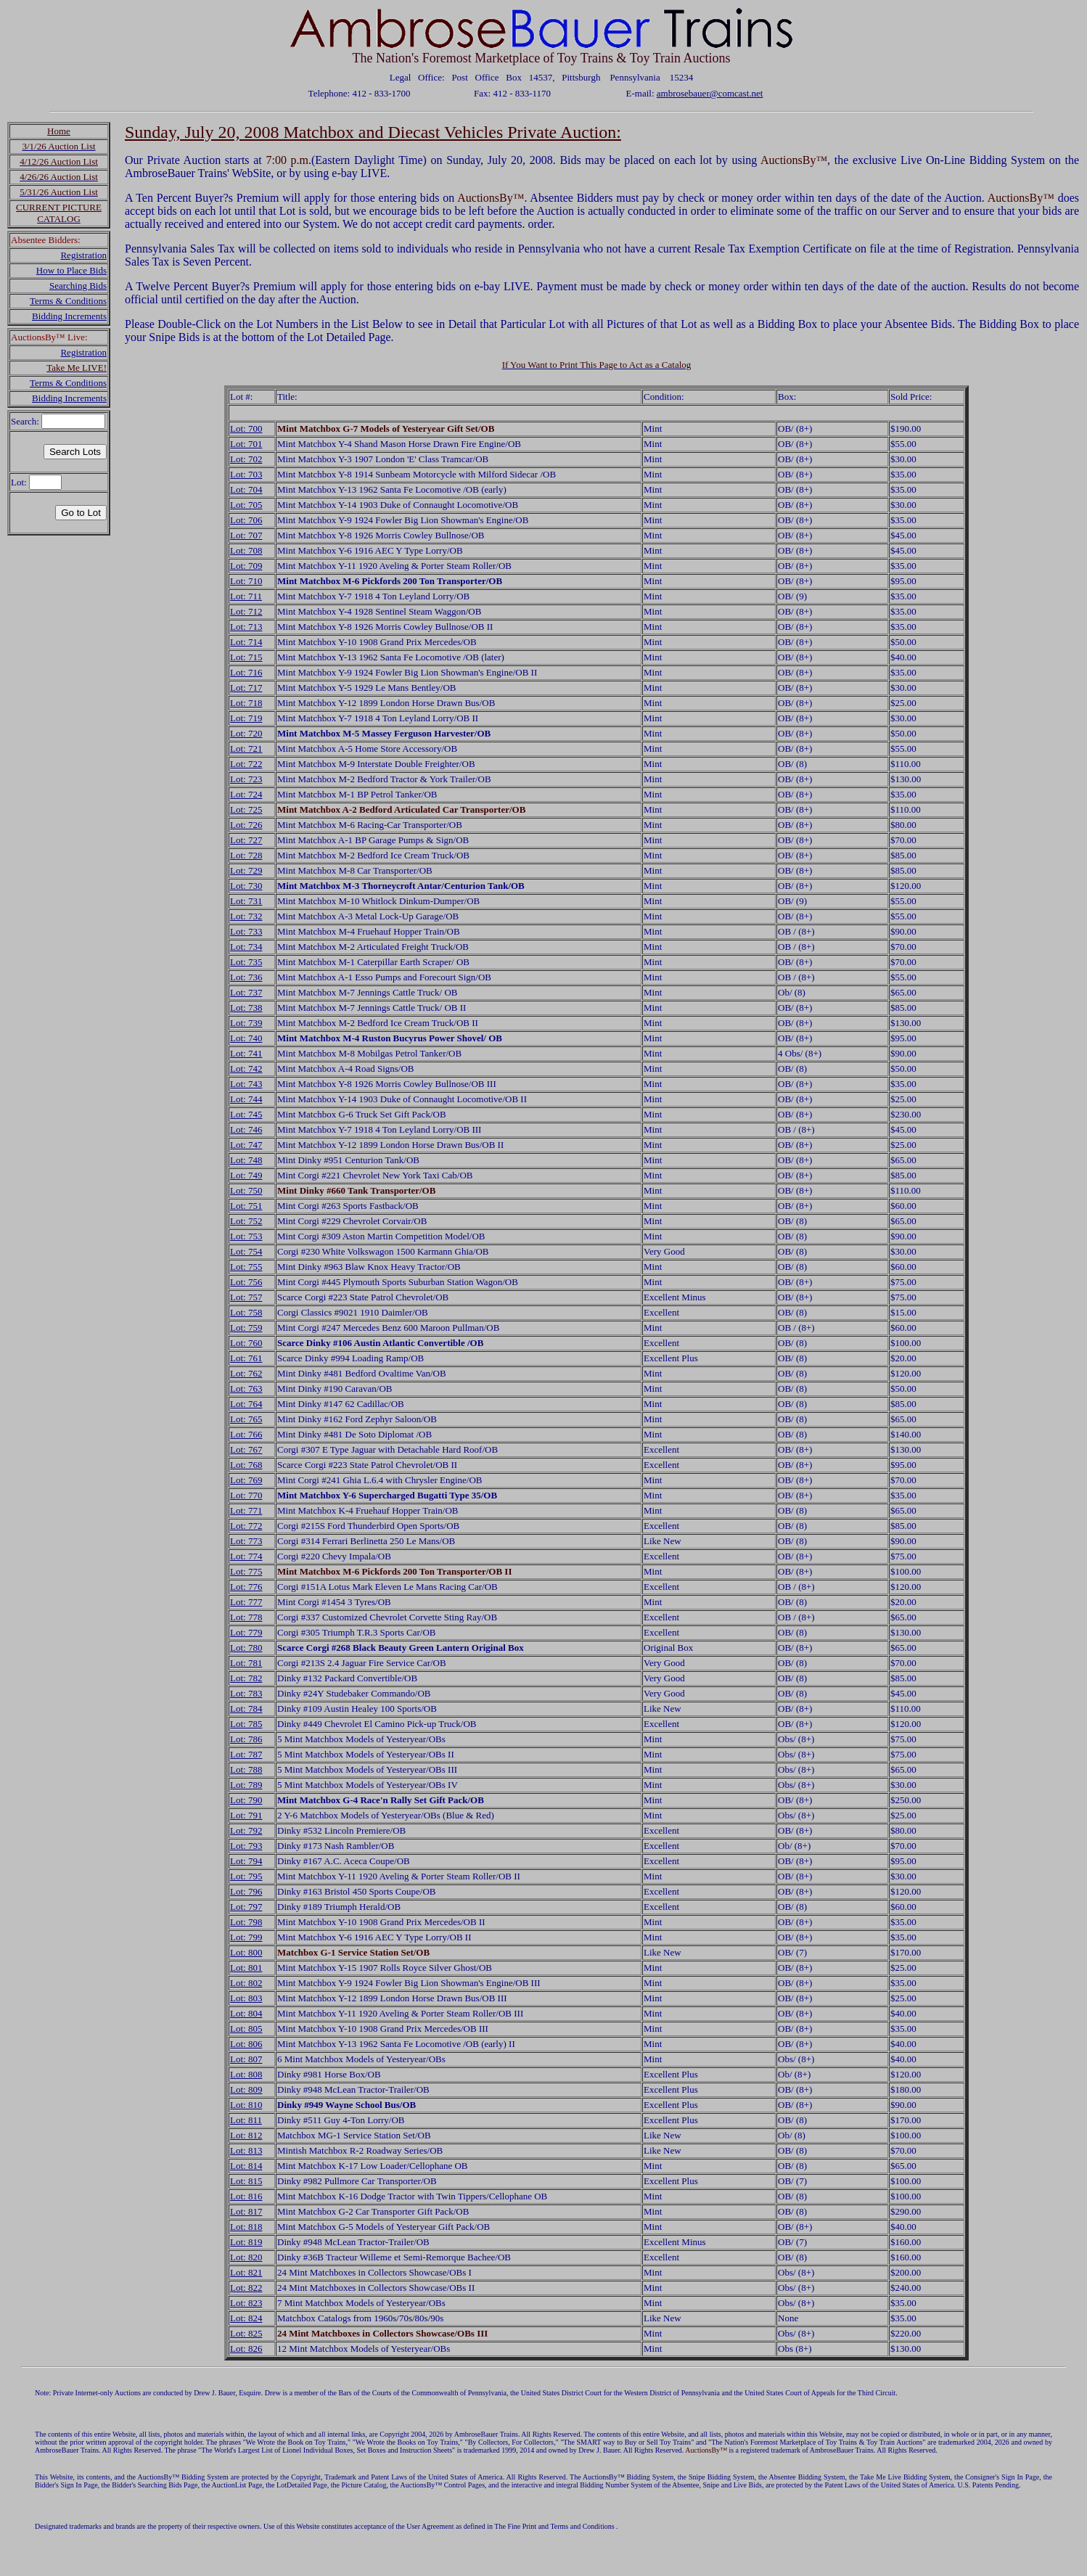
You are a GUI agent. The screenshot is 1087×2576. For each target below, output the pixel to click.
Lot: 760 (246, 1342)
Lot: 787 (246, 1754)
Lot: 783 (246, 1693)
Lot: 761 (246, 1358)
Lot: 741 (246, 1053)
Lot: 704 (246, 489)
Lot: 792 (246, 1830)
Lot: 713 (246, 626)
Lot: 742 (246, 1068)
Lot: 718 (246, 702)
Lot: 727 (246, 839)
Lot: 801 (246, 1967)
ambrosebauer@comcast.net (710, 93)
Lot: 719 (246, 718)
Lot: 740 (246, 1038)
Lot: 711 (246, 596)
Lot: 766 (246, 1434)
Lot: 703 (246, 474)
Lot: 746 (246, 1129)
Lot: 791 (246, 1815)
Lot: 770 (246, 1495)
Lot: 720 (246, 733)
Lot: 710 (246, 580)
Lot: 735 (246, 961)
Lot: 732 (246, 916)
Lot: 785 (246, 1723)
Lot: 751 (246, 1205)
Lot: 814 (246, 2165)
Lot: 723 (246, 779)
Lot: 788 (246, 1769)
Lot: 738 (246, 1007)
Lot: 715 (246, 657)
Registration (83, 255)
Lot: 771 (246, 1510)
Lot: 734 (246, 946)
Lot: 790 (246, 1799)
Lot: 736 (246, 977)
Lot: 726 (246, 824)
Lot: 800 (246, 1952)
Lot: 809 (246, 2089)
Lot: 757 (246, 1297)
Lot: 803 (246, 1998)
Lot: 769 (246, 1479)
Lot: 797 (246, 1906)
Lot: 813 (246, 2150)
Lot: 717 (246, 687)
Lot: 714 (246, 641)
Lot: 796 (246, 1891)
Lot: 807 (246, 2059)
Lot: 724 (246, 794)
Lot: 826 (246, 2348)
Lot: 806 (246, 2043)
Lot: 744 (246, 1099)
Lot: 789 (246, 1784)
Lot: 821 (246, 2272)
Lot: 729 (246, 870)
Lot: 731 (246, 900)
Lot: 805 (246, 2028)
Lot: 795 (246, 1876)
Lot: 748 (246, 1159)
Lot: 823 (246, 2302)
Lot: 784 (246, 1708)
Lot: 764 (246, 1403)
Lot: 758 (246, 1312)
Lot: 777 (246, 1601)
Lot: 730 (246, 885)
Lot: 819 (246, 2241)
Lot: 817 (246, 2211)
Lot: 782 (246, 1678)
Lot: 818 (246, 2226)
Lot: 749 (246, 1175)
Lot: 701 (246, 443)
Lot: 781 (246, 1662)
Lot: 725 (246, 809)
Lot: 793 (246, 1845)
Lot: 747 (246, 1144)
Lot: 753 (246, 1236)
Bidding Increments (69, 316)
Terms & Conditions (68, 300)
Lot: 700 (246, 428)
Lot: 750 (246, 1190)
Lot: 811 (246, 2119)
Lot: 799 (246, 1937)
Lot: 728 (246, 855)
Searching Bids (78, 285)
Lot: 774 (246, 1556)
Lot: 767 (246, 1449)
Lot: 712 (246, 611)
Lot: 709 (246, 565)
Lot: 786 (246, 1739)
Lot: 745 (246, 1114)
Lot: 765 (246, 1419)
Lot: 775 (246, 1571)
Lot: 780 (246, 1647)
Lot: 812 (246, 2135)
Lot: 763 (246, 1388)
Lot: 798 (246, 1921)
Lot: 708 (246, 550)
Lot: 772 (246, 1525)
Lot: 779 (246, 1632)
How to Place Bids (71, 270)
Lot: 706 (246, 519)
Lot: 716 (246, 672)
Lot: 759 (246, 1327)
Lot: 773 (246, 1540)
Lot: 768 (246, 1464)
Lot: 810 (246, 2104)
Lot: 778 (246, 1617)
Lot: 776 (246, 1586)
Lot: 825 (246, 2333)
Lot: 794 (246, 1860)
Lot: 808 (246, 2074)
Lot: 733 (246, 931)
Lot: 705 (246, 504)
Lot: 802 (246, 1982)
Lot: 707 (246, 535)
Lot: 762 (246, 1373)
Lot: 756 (246, 1281)
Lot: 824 (246, 2318)
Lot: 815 (246, 2180)
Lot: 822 (246, 2287)
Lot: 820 (246, 2257)
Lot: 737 (246, 992)
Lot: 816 (246, 2196)
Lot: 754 (246, 1251)
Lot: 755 (246, 1266)
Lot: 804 (246, 2013)
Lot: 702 (246, 459)
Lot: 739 (246, 1022)
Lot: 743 (246, 1083)
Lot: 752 (246, 1220)
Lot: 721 (246, 748)
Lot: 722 (246, 763)
